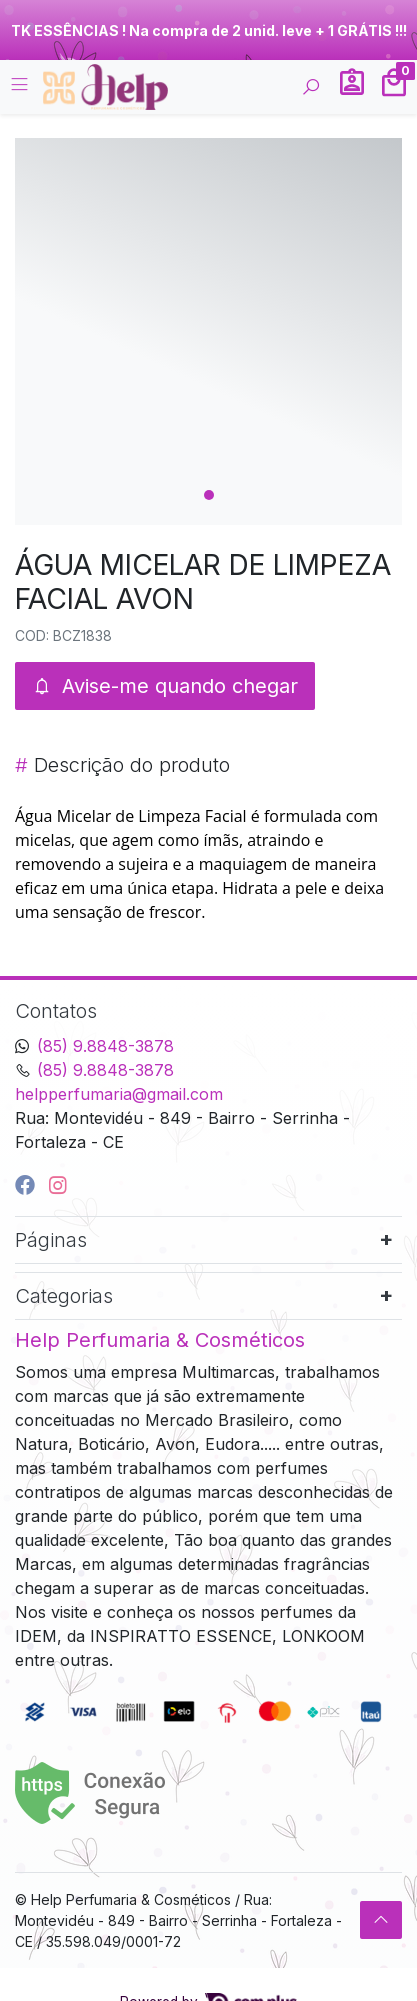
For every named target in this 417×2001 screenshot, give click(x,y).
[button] (352, 87)
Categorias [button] (64, 1296)
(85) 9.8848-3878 (105, 1046)
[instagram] (58, 1185)
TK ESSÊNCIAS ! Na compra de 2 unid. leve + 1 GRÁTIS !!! (209, 30)
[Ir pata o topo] (381, 1920)
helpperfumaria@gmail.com (119, 1094)
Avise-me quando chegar (165, 686)
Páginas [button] (51, 1240)
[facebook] (28, 1185)
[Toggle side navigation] (21, 86)
